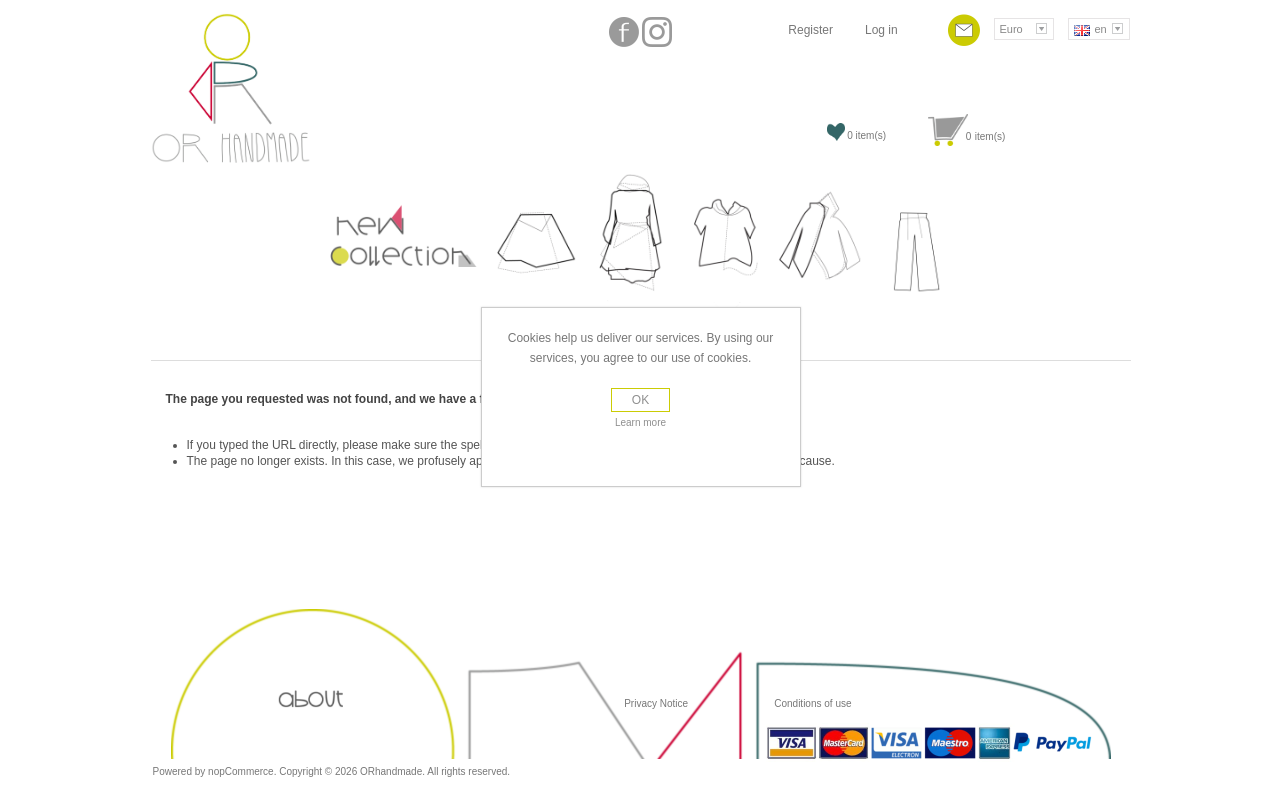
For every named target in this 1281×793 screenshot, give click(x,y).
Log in (881, 30)
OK (640, 400)
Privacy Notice (656, 703)
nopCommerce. (243, 771)
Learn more (640, 422)
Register (810, 30)
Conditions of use (811, 703)
